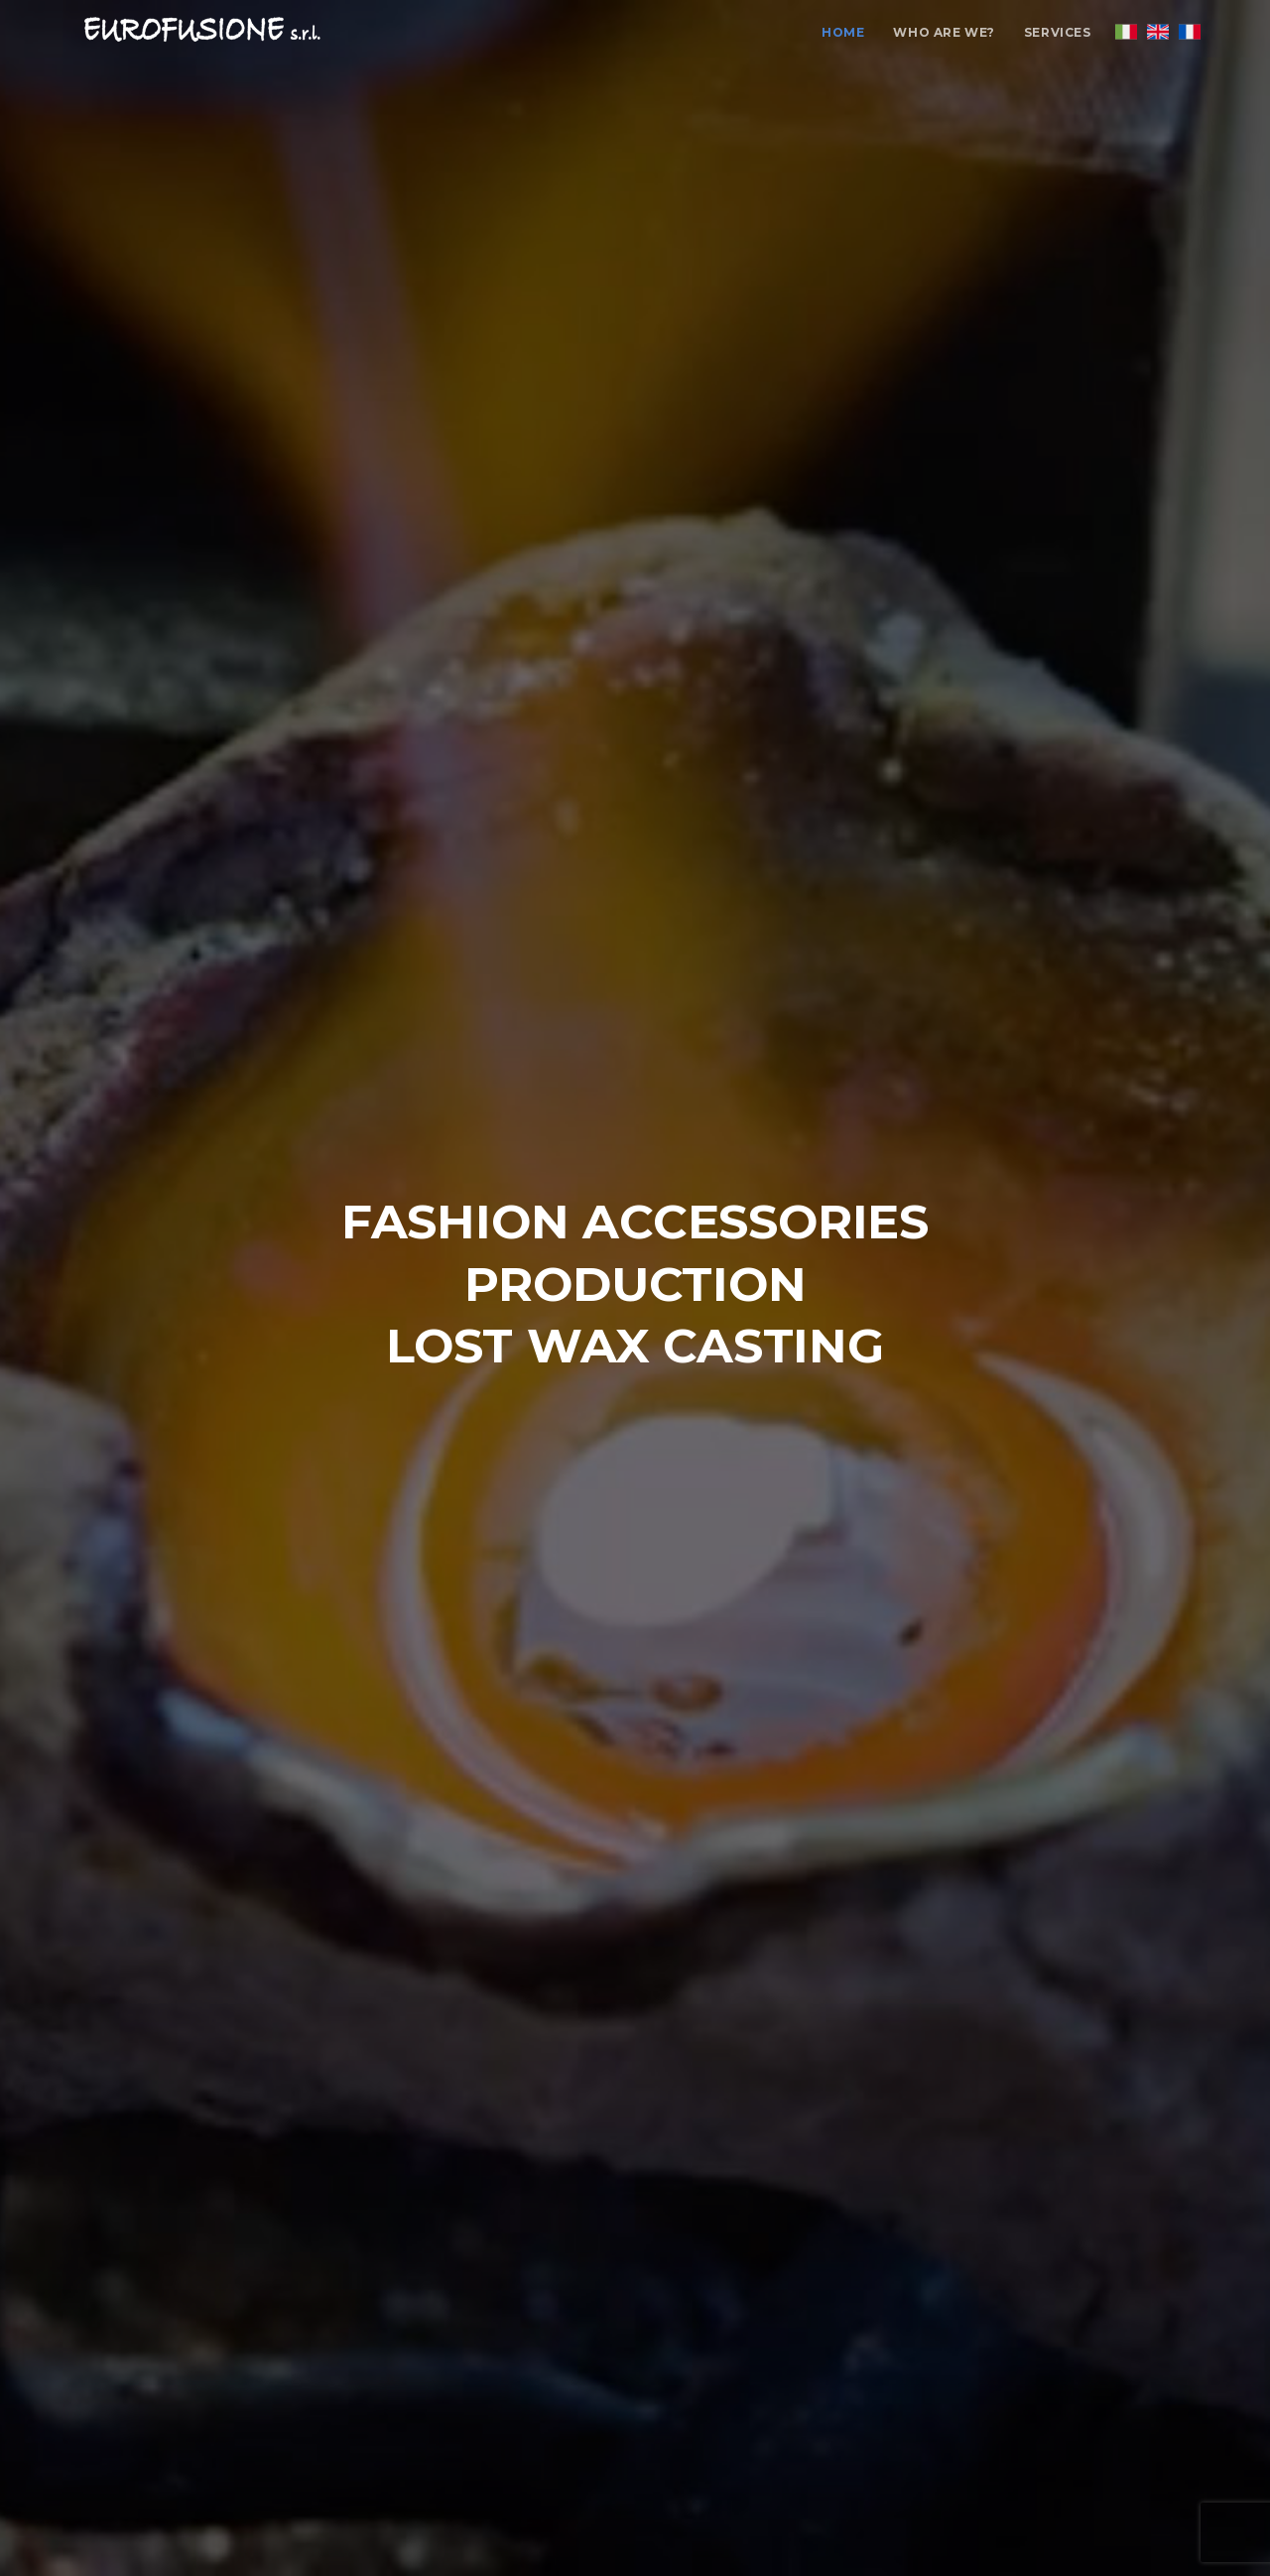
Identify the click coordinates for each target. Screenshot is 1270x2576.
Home (843, 32)
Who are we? (944, 32)
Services (1057, 32)
